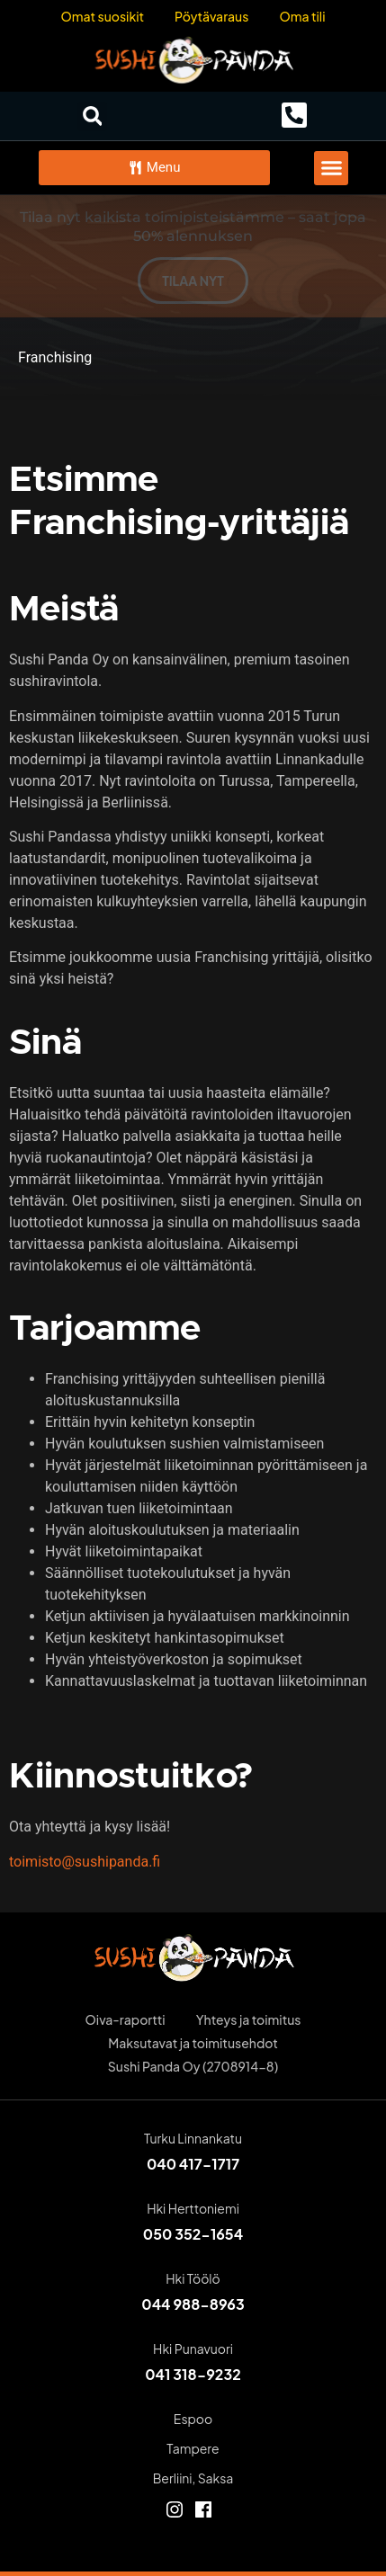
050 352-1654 (193, 2233)
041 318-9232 (193, 2374)
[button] (92, 116)
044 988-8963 (192, 2304)
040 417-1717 (193, 2163)
